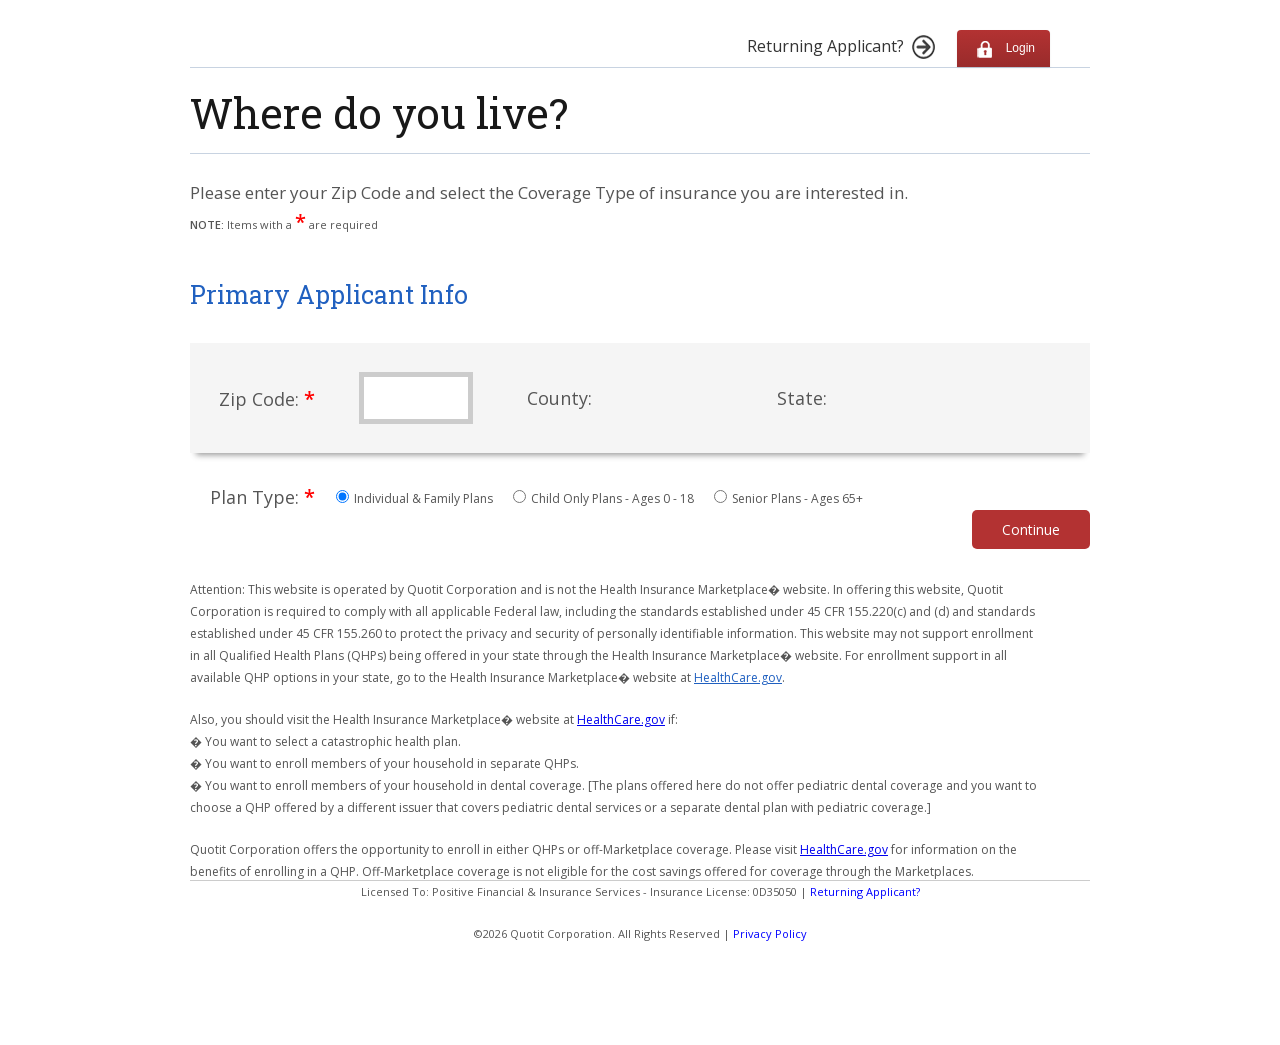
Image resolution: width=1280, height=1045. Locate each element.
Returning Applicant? (865, 891)
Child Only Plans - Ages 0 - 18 (605, 498)
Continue (1031, 529)
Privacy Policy (770, 933)
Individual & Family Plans (416, 498)
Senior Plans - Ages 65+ (788, 498)
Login (1003, 48)
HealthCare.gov (738, 677)
